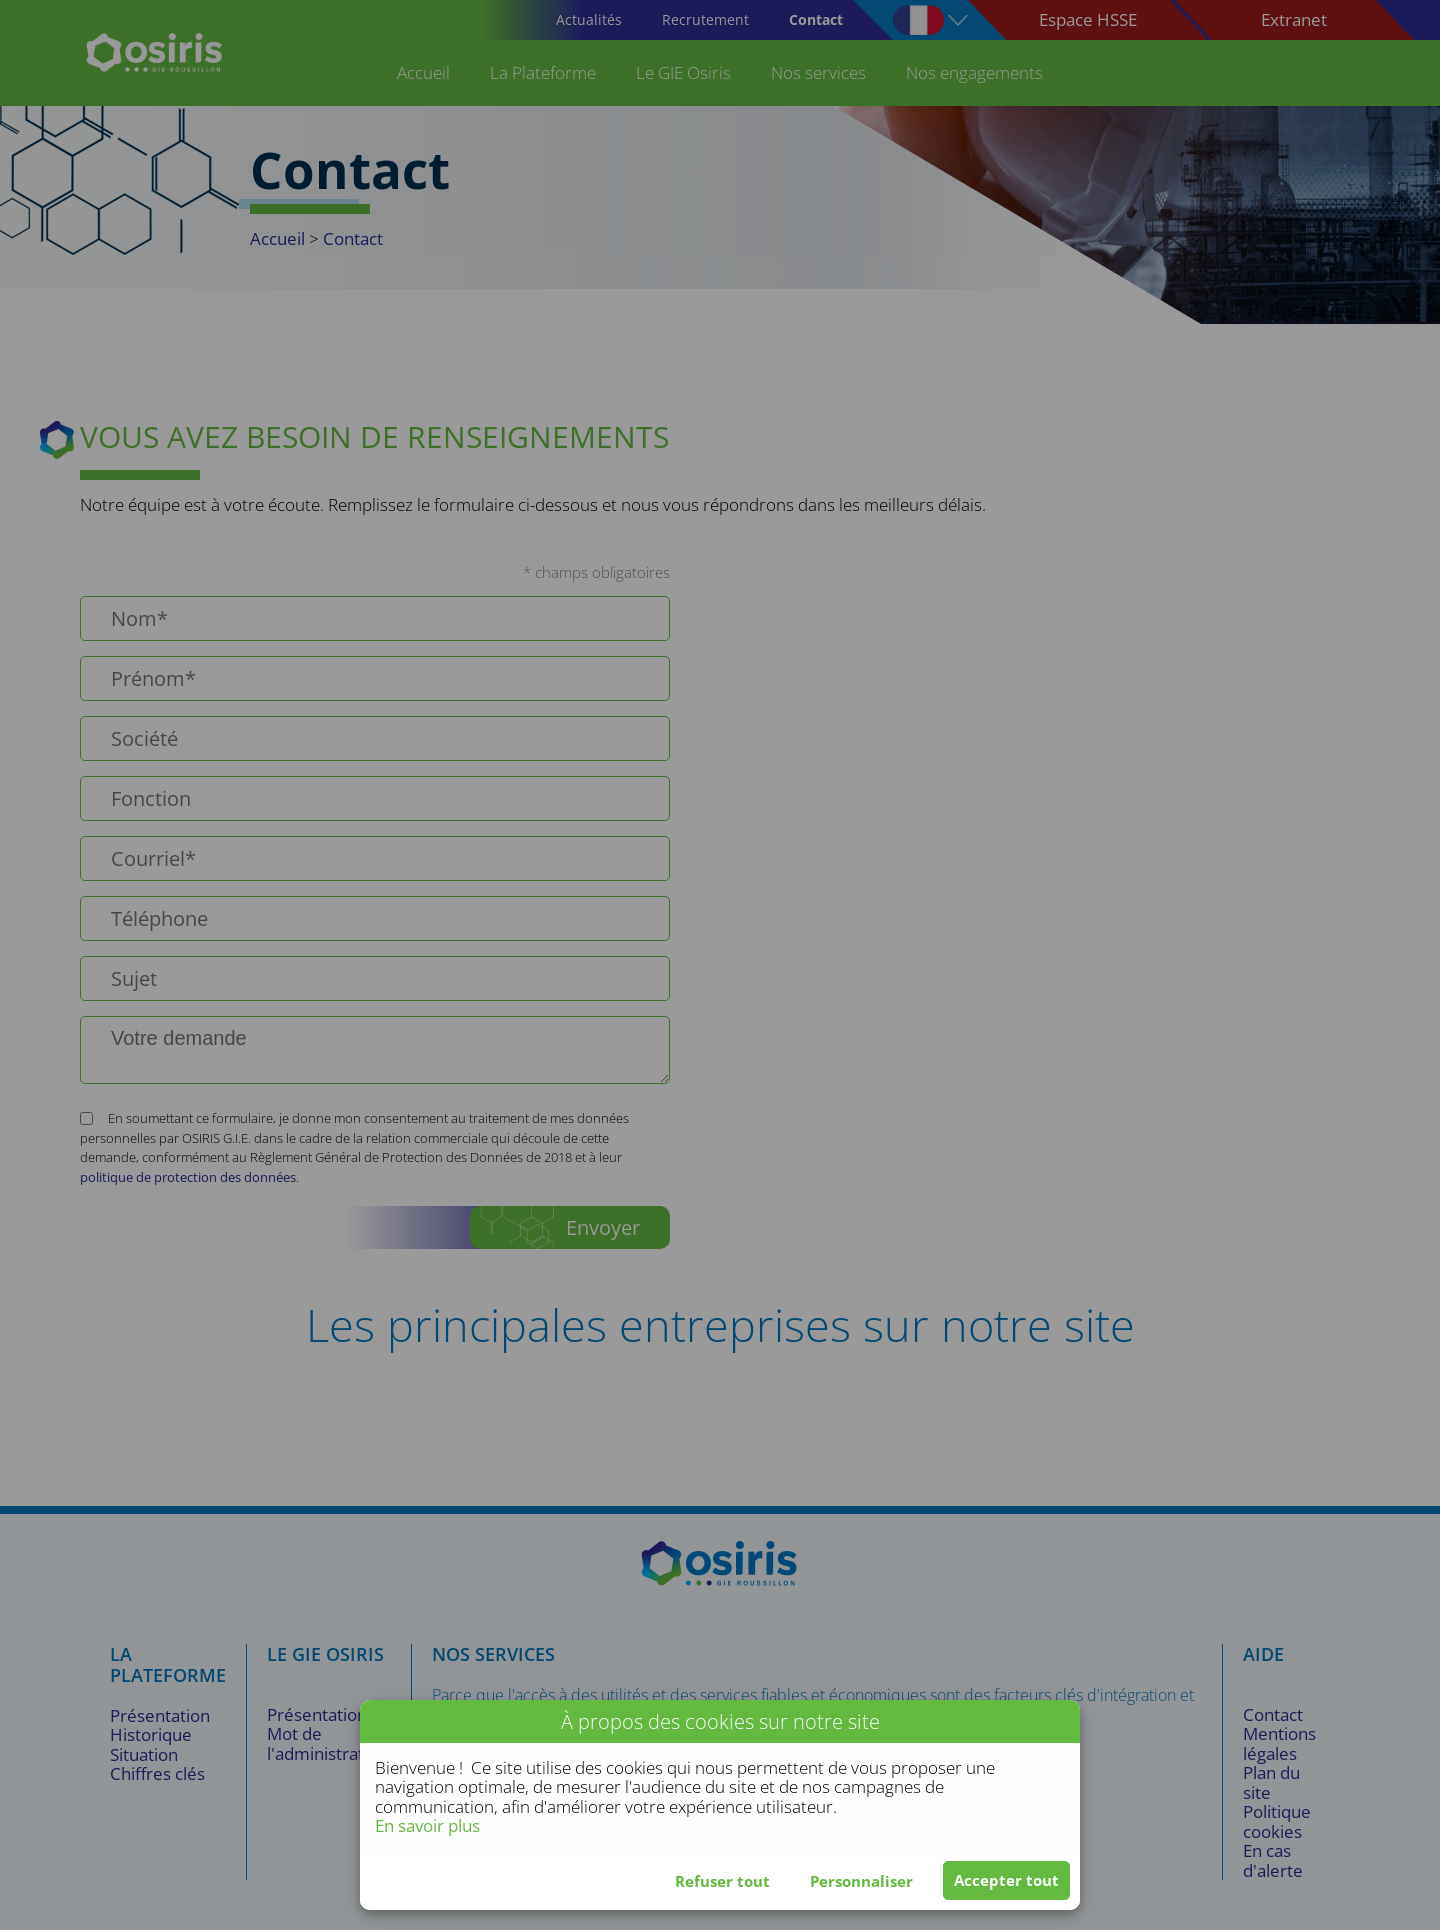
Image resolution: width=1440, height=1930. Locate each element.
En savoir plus (427, 1825)
